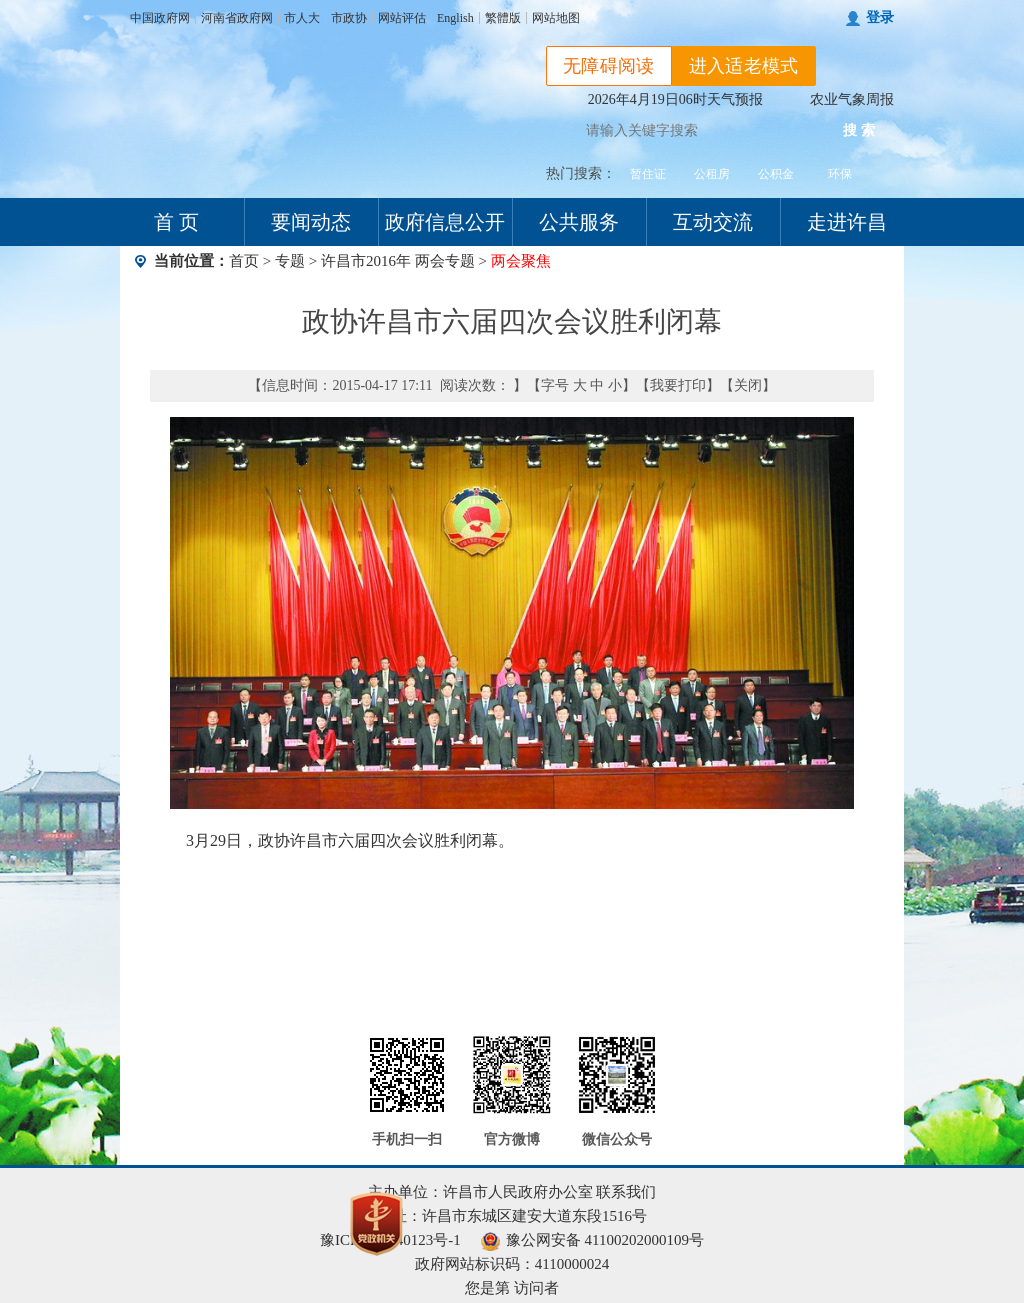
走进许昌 (847, 222)
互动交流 (713, 222)
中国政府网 (160, 18)
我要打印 (678, 385)
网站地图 (556, 18)
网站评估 (402, 18)
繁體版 (503, 18)
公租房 (712, 174)
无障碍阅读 (609, 66)
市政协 (349, 18)
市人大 (302, 18)
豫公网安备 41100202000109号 (592, 1240)
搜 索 (859, 130)
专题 (290, 261)
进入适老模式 (744, 66)
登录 (880, 17)
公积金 (776, 174)
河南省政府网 (237, 18)
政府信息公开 (445, 222)
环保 (840, 174)
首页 (244, 261)
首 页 (176, 222)
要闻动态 (311, 222)
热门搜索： (581, 173)
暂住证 (648, 174)
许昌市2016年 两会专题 (400, 261)
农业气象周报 (852, 99)
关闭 (748, 385)
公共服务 (579, 222)
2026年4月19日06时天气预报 (675, 99)
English (455, 18)
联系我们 (626, 1192)
